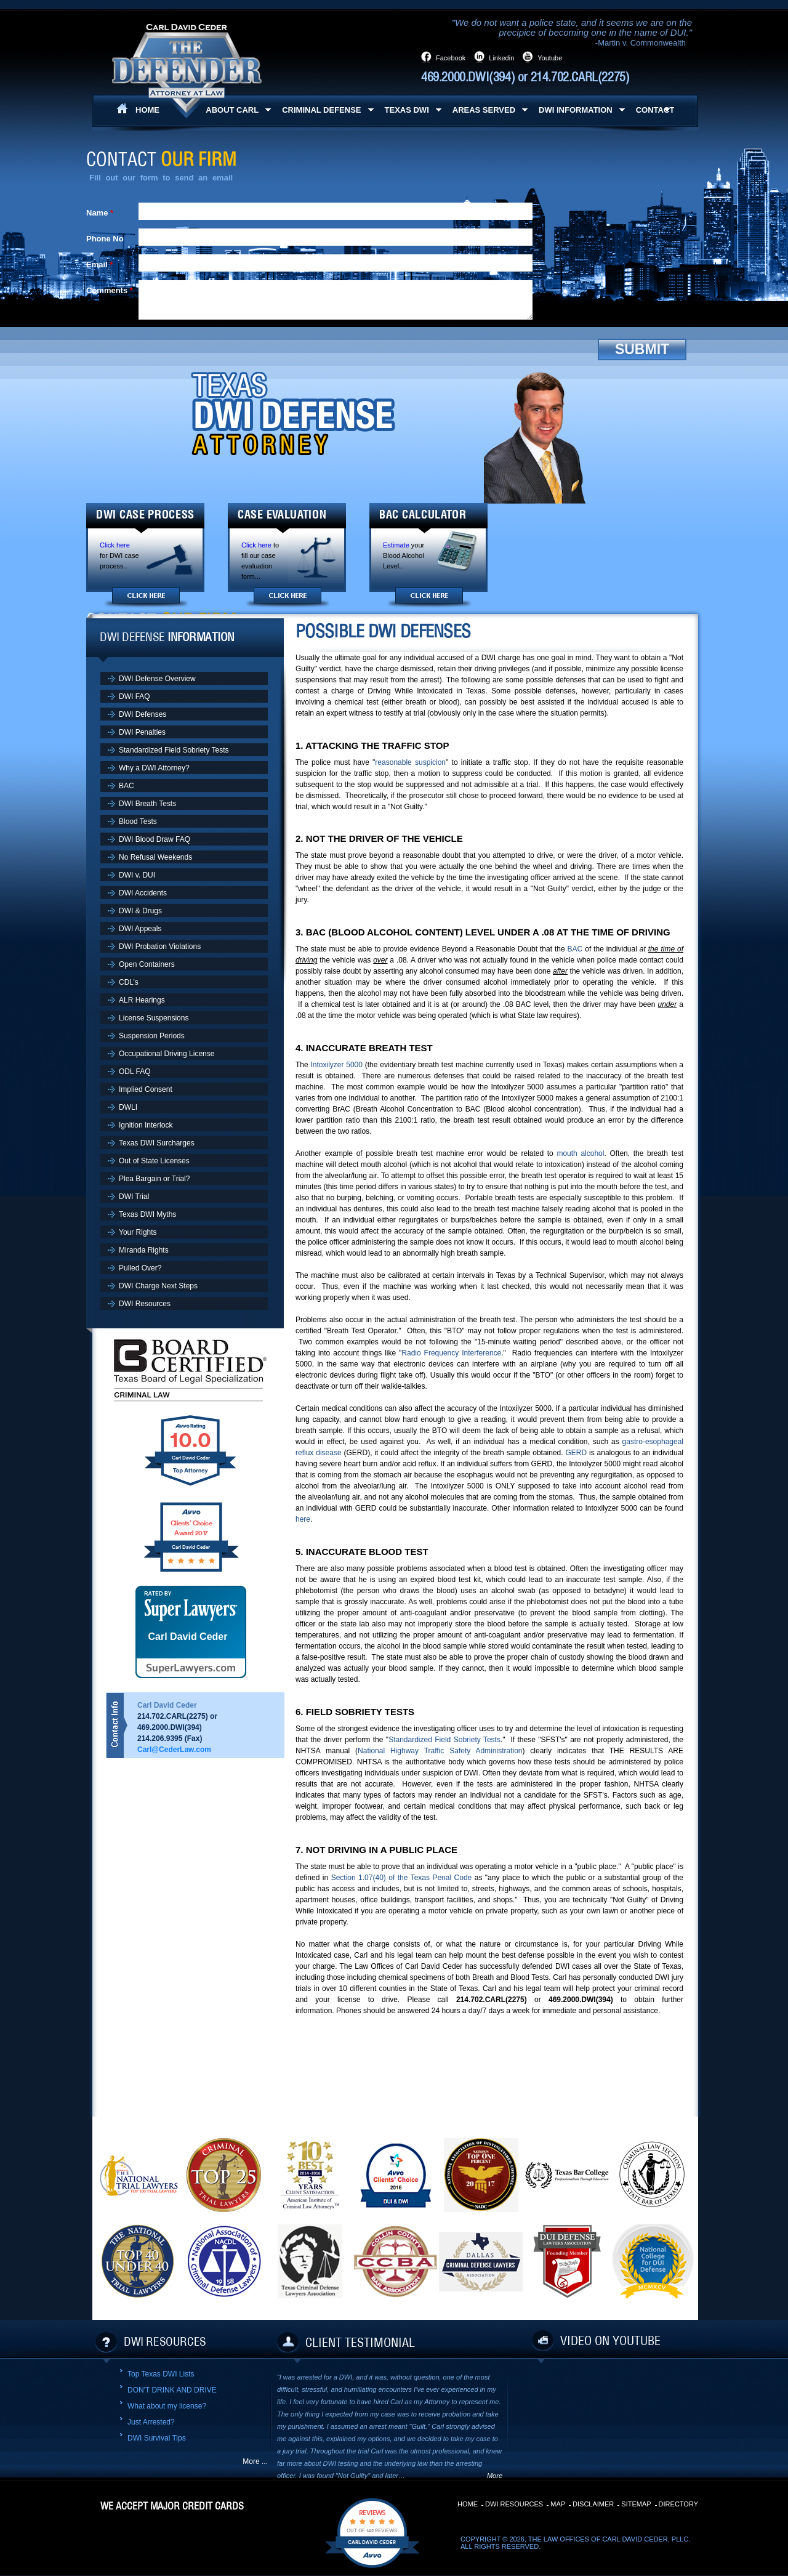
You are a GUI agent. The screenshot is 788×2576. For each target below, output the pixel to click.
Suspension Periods (152, 1036)
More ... (255, 2461)
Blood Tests (138, 821)
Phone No (105, 238)
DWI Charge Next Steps (158, 1286)
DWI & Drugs (140, 910)
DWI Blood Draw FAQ (154, 839)
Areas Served (483, 110)
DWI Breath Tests (147, 803)
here (303, 1519)
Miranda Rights (144, 1250)
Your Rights (138, 1232)
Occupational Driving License (166, 1053)
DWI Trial (134, 1196)
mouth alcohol (580, 1153)
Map (557, 2504)
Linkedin (501, 58)
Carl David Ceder (188, 1637)
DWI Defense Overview (157, 678)
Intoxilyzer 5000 (336, 1064)
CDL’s (129, 982)
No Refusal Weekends (155, 857)
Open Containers (147, 964)
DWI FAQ (134, 696)
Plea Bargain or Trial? (154, 1178)
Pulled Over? (140, 1268)
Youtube (549, 58)
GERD (576, 1452)
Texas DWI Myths (147, 1214)
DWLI (128, 1107)
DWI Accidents (143, 893)
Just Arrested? (151, 2422)
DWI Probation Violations (160, 946)
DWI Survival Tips (156, 2438)
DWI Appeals (140, 928)
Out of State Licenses (154, 1161)
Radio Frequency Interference (451, 1353)
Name (97, 212)
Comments (106, 290)
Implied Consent (145, 1089)
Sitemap (636, 2504)
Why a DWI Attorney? (154, 768)
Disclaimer (593, 2504)
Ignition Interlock (145, 1125)
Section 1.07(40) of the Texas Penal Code (401, 1877)
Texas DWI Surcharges (157, 1143)
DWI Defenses (142, 714)
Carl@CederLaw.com (174, 1749)
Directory (678, 2504)
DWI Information (576, 110)
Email (97, 264)
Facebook (450, 58)
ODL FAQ (135, 1071)
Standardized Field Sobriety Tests (444, 1739)
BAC (575, 949)
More (494, 2475)
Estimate (396, 545)
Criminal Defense (321, 110)
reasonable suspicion (410, 762)
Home (467, 2504)
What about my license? (166, 2406)
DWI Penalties (142, 732)
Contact (655, 110)
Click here (115, 545)
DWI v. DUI (137, 875)
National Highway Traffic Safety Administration (440, 1750)
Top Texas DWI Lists (160, 2374)
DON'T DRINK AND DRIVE (172, 2390)
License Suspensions (153, 1018)
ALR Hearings (142, 1000)
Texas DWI (407, 110)
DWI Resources (145, 1303)
